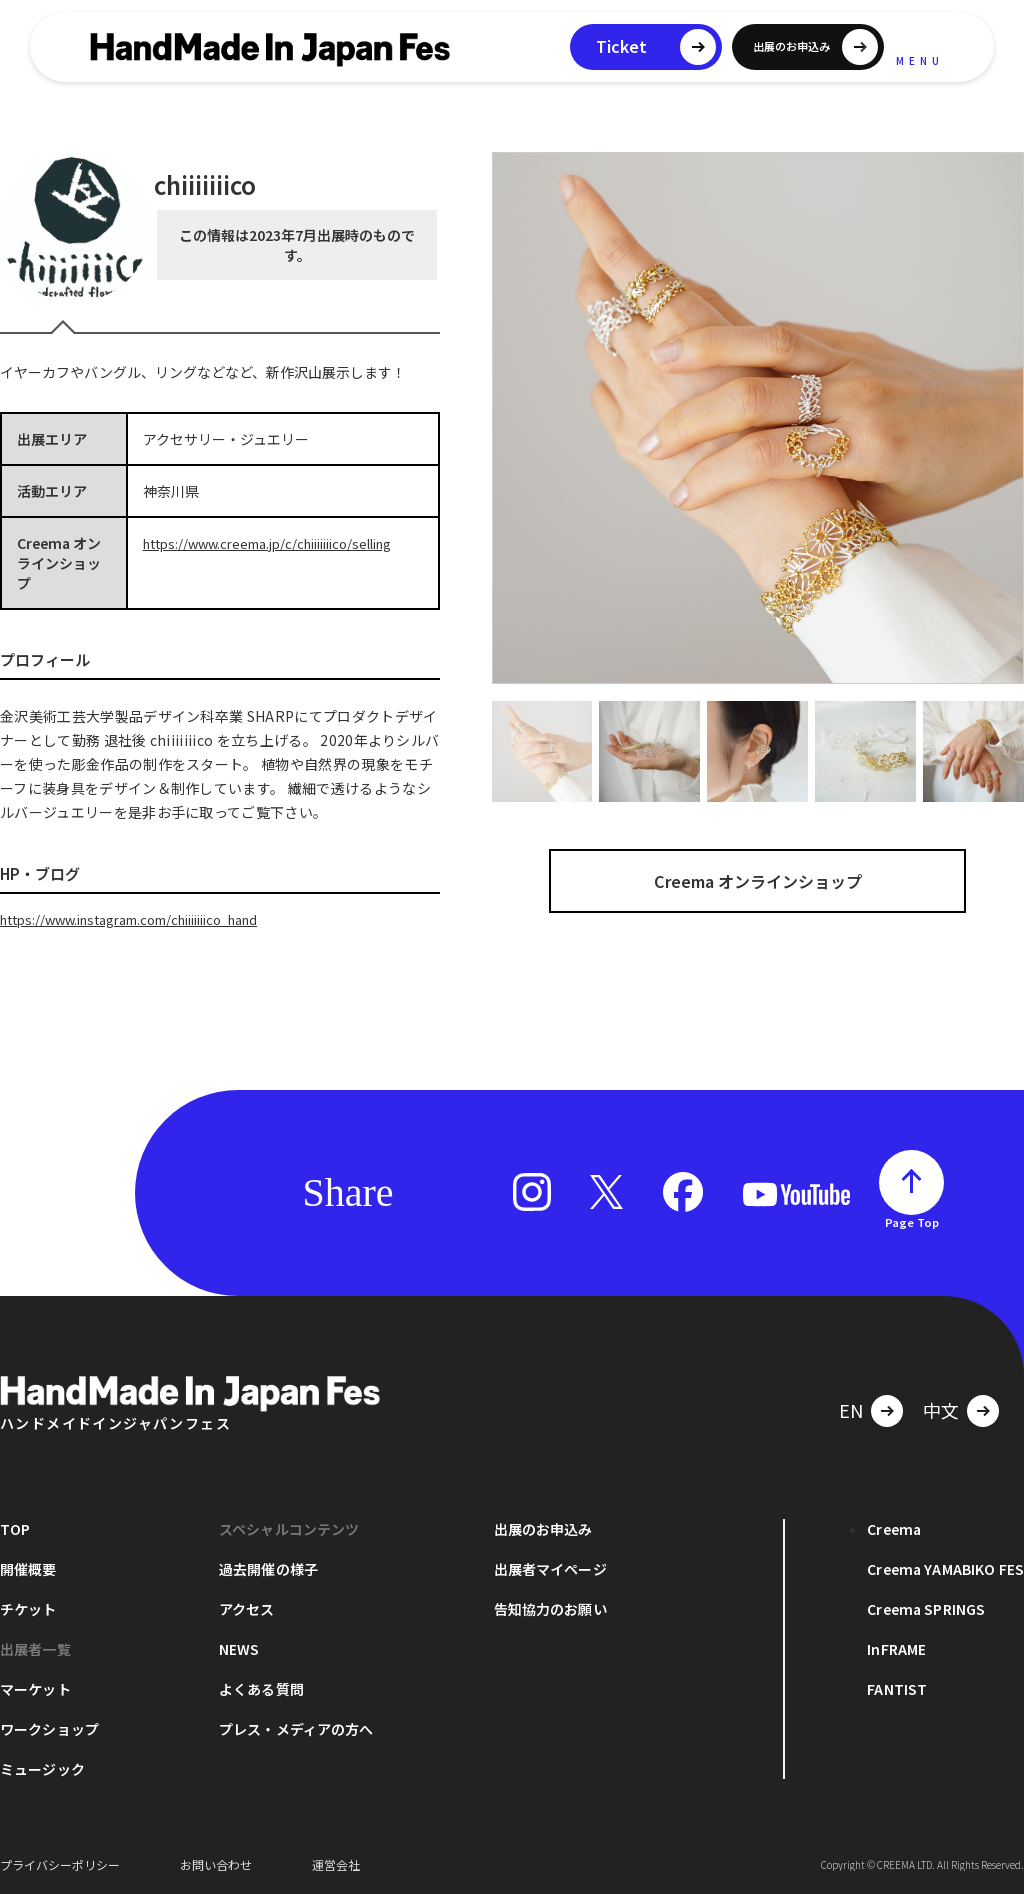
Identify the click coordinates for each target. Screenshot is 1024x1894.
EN (851, 1409)
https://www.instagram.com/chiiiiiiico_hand (147, 919)
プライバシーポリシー (60, 1863)
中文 (941, 1409)
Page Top (912, 1221)
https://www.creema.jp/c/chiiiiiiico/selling (281, 543)
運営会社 (336, 1863)
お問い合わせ (216, 1863)
